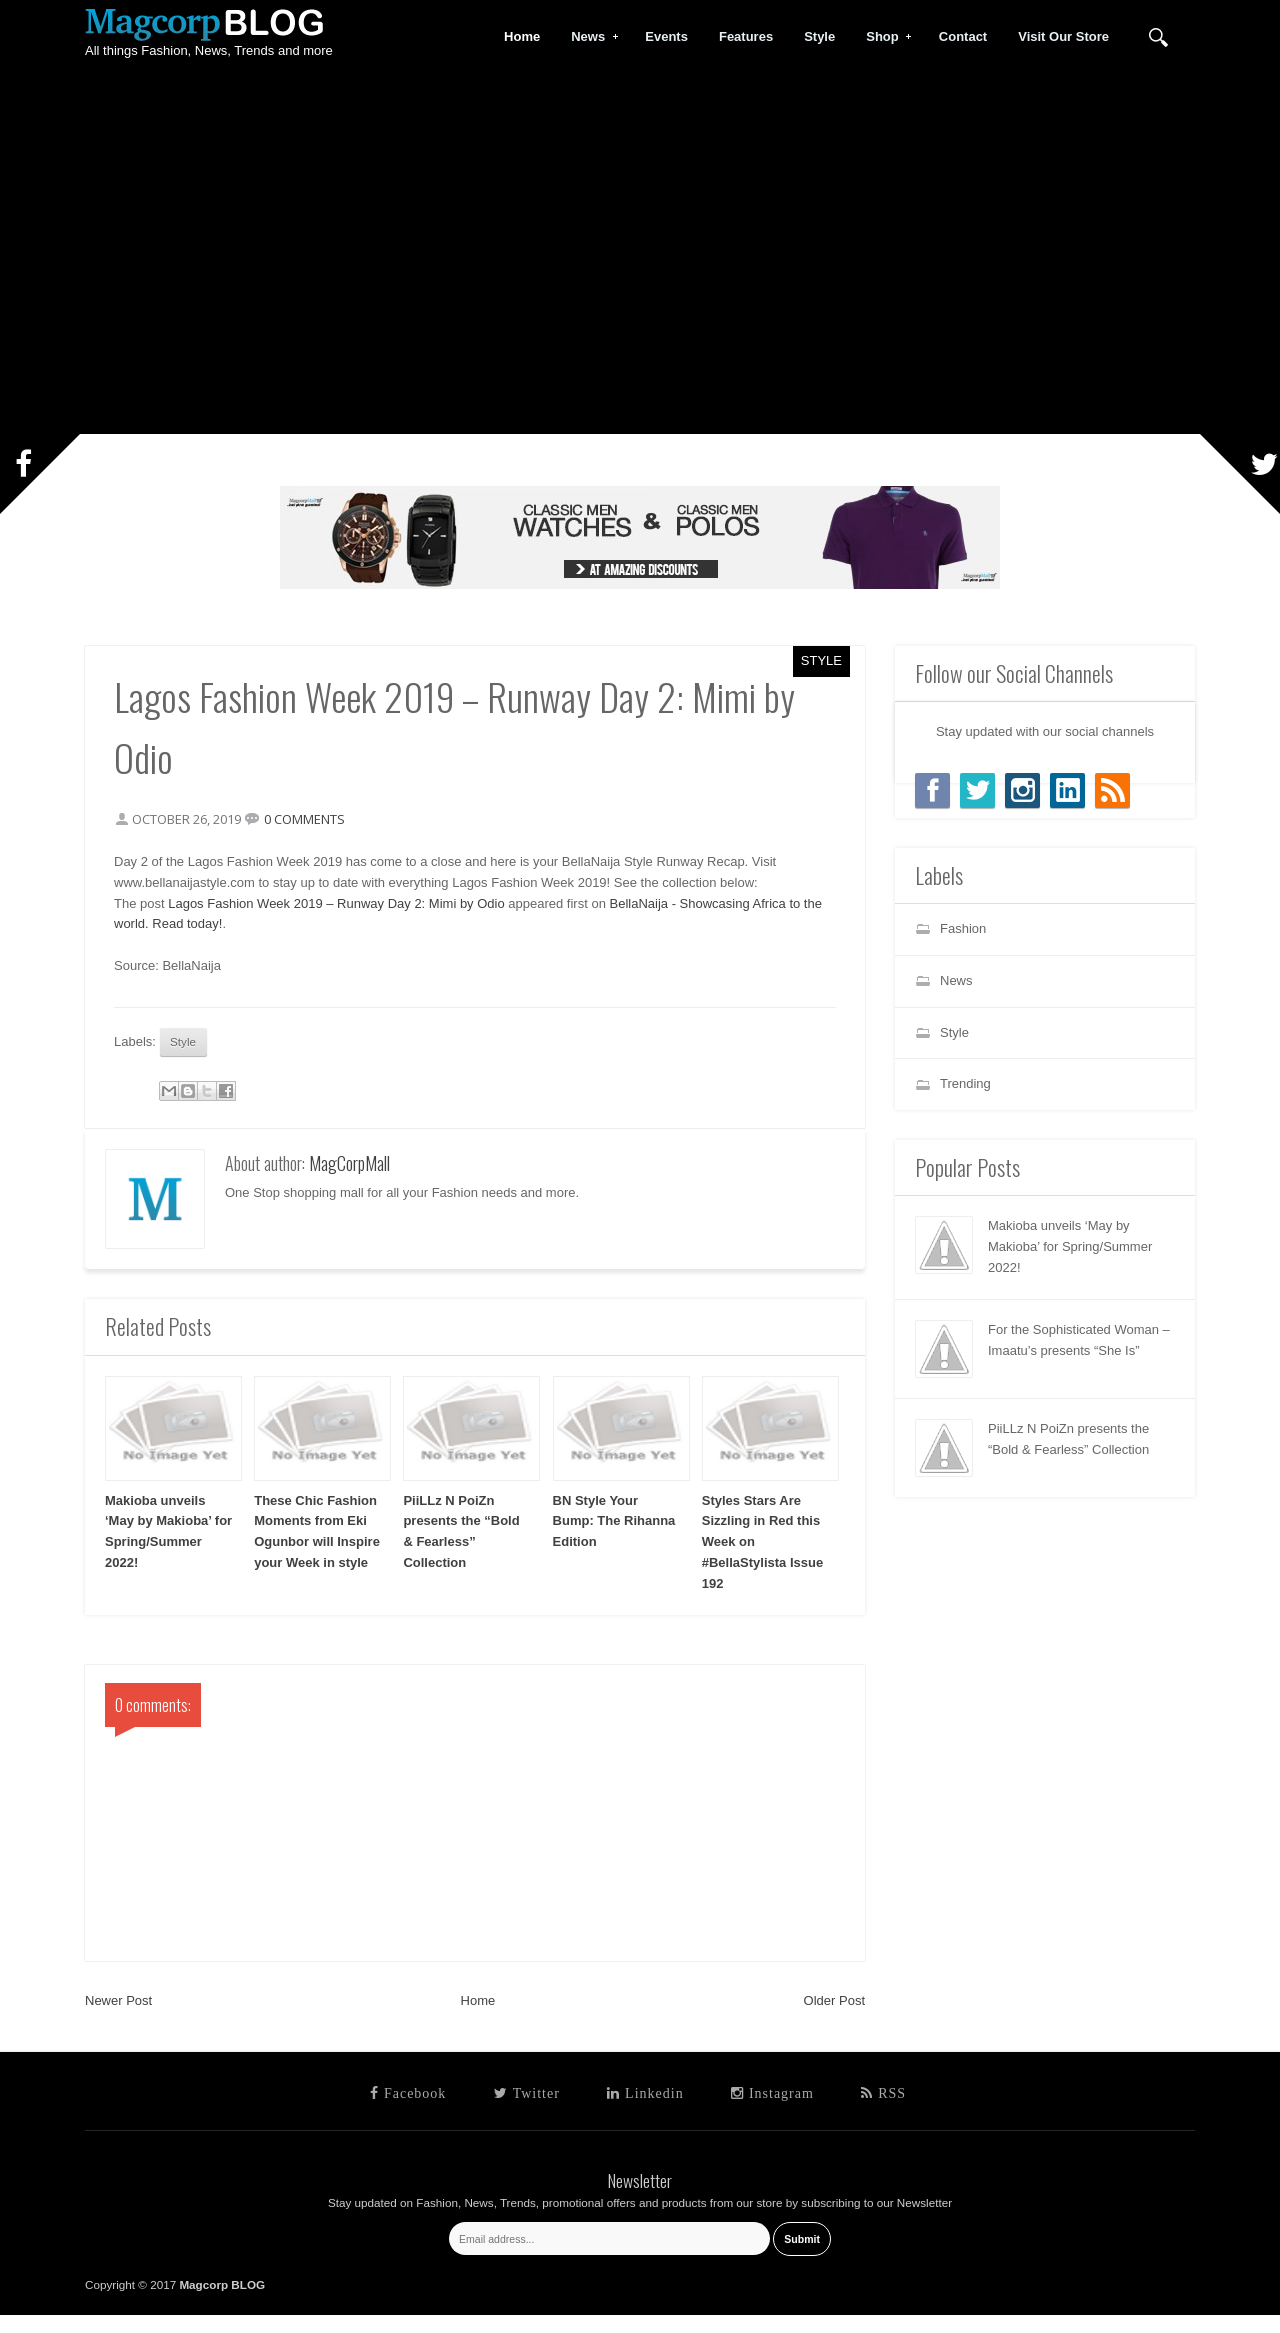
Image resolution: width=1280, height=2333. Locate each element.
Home (478, 2019)
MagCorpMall (349, 1182)
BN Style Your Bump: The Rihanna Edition (614, 1539)
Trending (965, 1083)
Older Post (834, 2019)
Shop (883, 37)
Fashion (963, 928)
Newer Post (118, 2019)
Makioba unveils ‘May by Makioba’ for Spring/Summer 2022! (1070, 1246)
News (588, 37)
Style (821, 660)
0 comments (325, 828)
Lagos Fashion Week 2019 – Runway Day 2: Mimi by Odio (357, 912)
